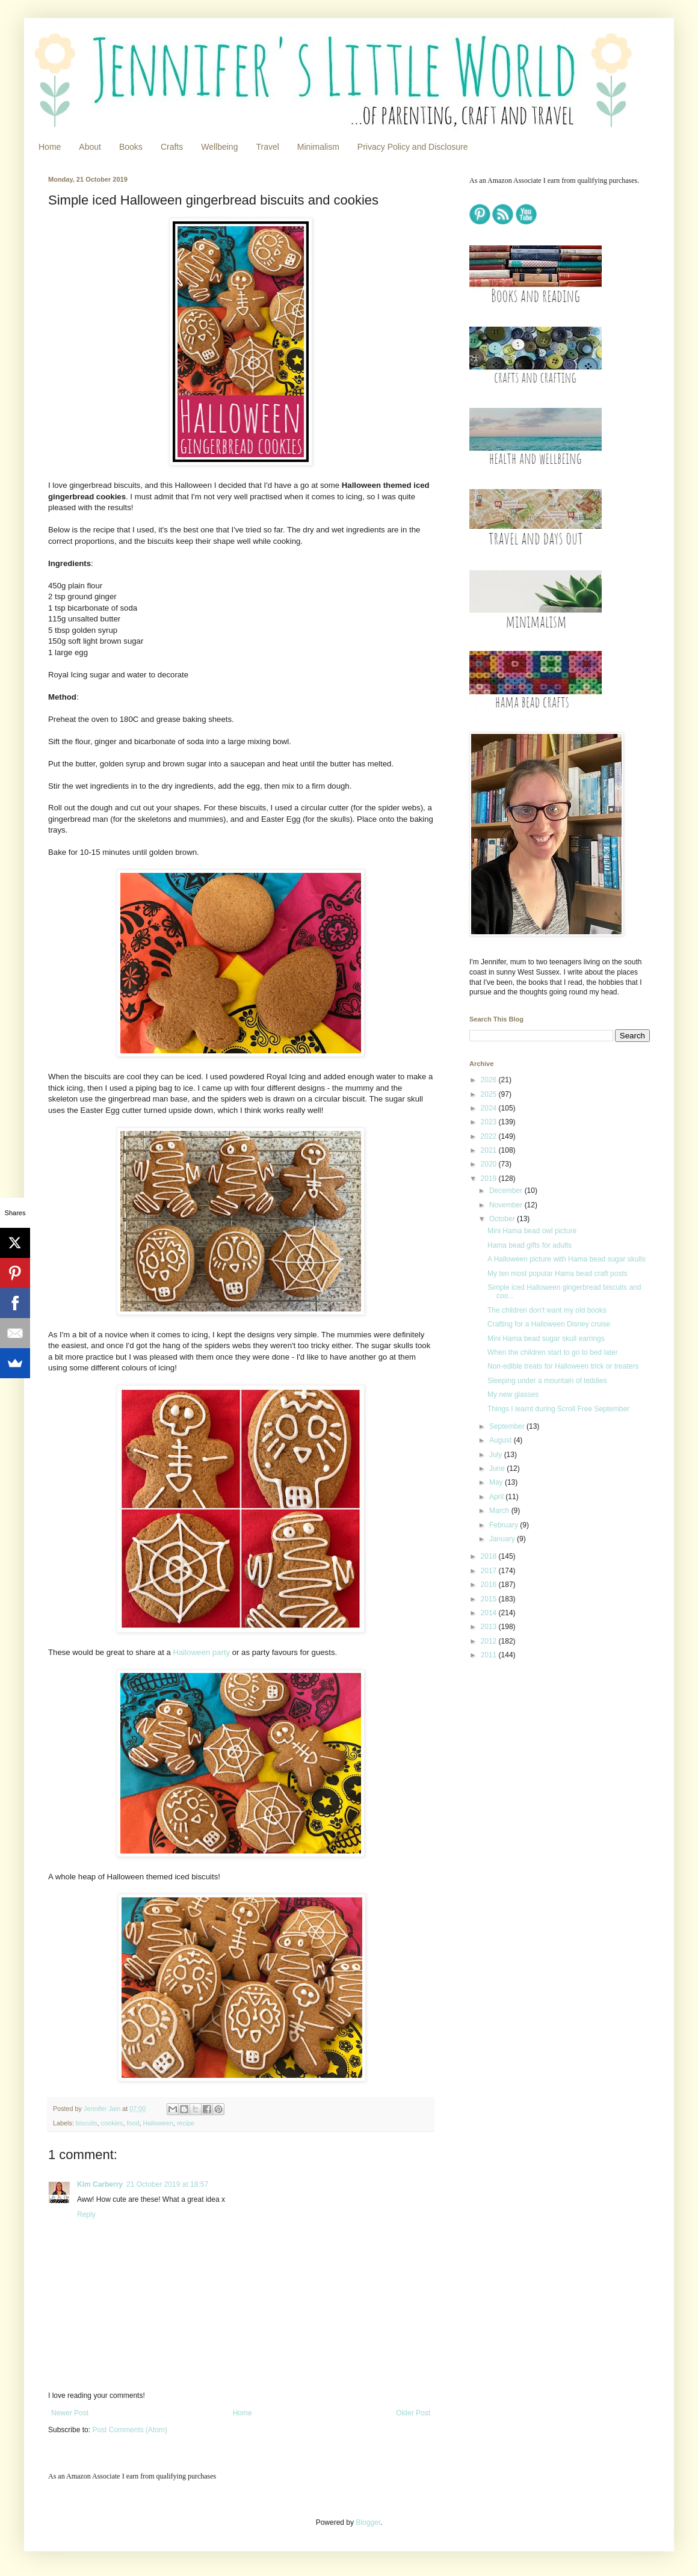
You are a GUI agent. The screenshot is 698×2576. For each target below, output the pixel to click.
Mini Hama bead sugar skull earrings (546, 1338)
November (507, 1205)
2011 (490, 1655)
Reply (86, 2214)
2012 (490, 1641)
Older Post (413, 2413)
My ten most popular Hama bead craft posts (557, 1273)
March (500, 1510)
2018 (490, 1556)
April (497, 1497)
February (504, 1525)
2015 (490, 1599)
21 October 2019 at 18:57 (167, 2184)
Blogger (368, 2522)
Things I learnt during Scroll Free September (558, 1409)
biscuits (86, 2123)
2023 (490, 1122)
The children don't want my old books (547, 1310)
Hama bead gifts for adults (529, 1245)
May (497, 1482)
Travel (267, 147)
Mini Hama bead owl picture (531, 1231)
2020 (490, 1164)
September (508, 1426)
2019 (490, 1178)
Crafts (172, 147)
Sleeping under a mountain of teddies (547, 1380)
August (501, 1440)
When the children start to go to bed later (552, 1352)
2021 (490, 1150)
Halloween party (201, 1652)
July (496, 1454)
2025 (490, 1094)
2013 (490, 1626)
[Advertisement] (542, 1860)
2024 (490, 1108)
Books (131, 147)
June (498, 1468)
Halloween (158, 2123)
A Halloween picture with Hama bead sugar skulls (566, 1259)
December (507, 1190)
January (503, 1539)
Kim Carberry (100, 2184)
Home (50, 147)
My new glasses (513, 1394)
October (503, 1219)
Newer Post (69, 2413)
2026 (490, 1080)
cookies (112, 2123)
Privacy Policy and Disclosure (412, 147)
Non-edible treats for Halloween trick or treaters (562, 1366)
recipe (185, 2123)
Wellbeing (219, 147)
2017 (490, 1571)
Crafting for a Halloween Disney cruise (548, 1324)
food (132, 2123)
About (90, 147)
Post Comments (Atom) (129, 2430)
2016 (490, 1584)
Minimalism (318, 147)
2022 (490, 1136)
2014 (490, 1613)
